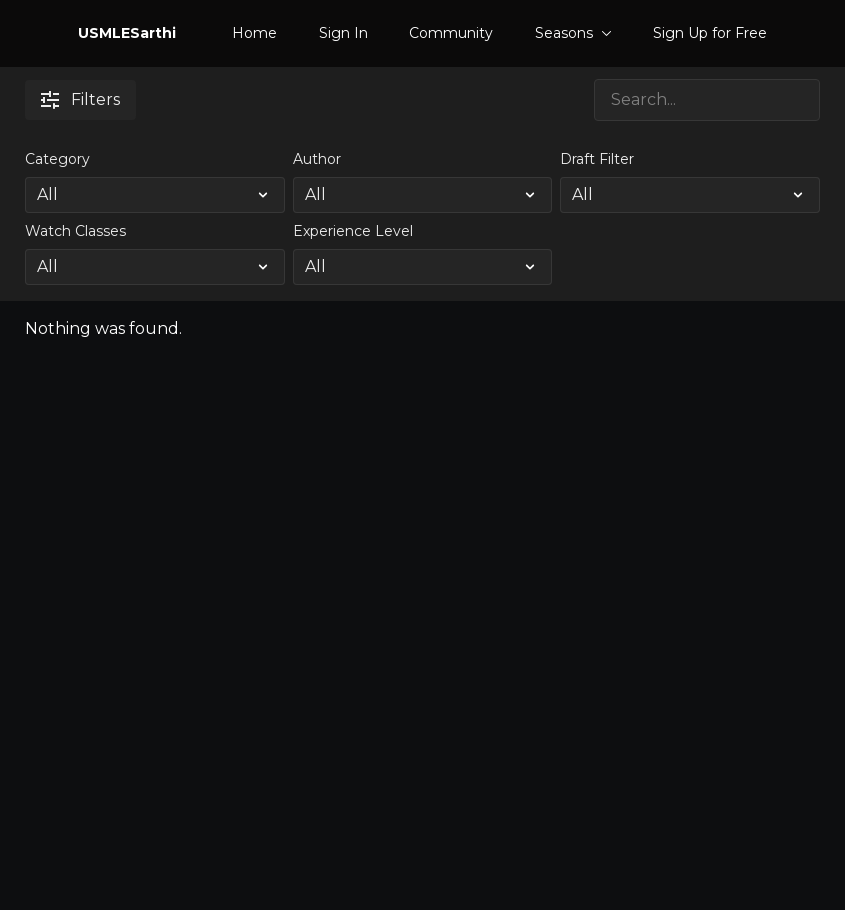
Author (317, 159)
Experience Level (353, 231)
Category (57, 159)
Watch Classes (75, 231)
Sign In (343, 33)
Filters (80, 99)
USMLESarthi (127, 33)
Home (254, 33)
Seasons (573, 33)
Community (451, 33)
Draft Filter (597, 159)
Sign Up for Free (710, 33)
